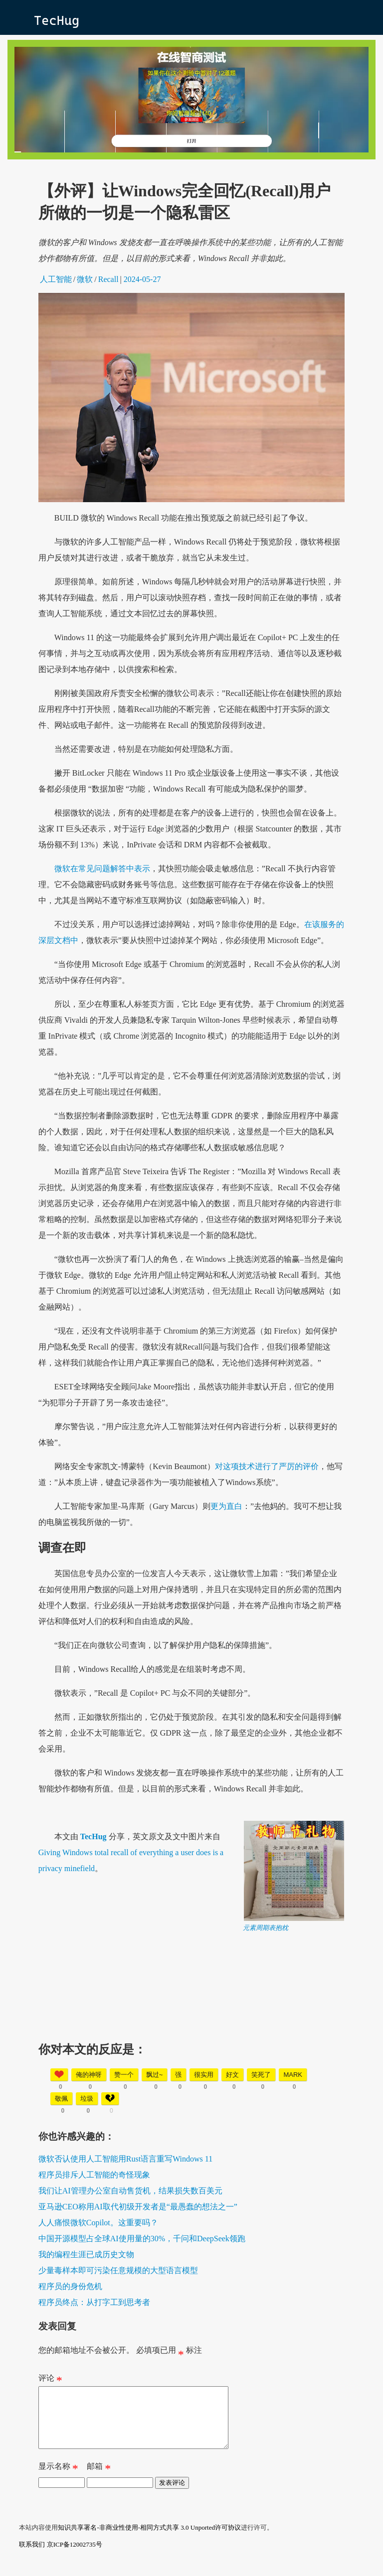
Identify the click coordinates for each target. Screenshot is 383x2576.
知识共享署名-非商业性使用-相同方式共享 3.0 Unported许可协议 (149, 2539)
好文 (232, 2074)
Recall (108, 279)
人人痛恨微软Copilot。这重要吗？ (98, 2222)
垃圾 (86, 2098)
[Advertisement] (191, 2002)
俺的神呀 (89, 2074)
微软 (85, 279)
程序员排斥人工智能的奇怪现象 (94, 2174)
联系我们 (32, 2556)
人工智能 (56, 279)
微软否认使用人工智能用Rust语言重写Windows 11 (125, 2159)
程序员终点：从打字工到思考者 (94, 2302)
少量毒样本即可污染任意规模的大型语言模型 (118, 2270)
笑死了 (261, 2074)
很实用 (203, 2074)
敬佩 (61, 2098)
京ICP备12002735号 (74, 2556)
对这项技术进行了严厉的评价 (267, 1466)
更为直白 (226, 1506)
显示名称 (58, 2480)
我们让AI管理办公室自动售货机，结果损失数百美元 (130, 2190)
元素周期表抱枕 (265, 1927)
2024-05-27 (142, 279)
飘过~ (154, 2074)
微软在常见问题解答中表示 (102, 868)
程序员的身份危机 (70, 2286)
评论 (50, 2380)
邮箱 (99, 2480)
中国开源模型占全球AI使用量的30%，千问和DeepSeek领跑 (141, 2238)
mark (292, 2074)
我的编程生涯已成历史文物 (86, 2254)
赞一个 (124, 2074)
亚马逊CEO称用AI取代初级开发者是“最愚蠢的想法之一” (137, 2206)
